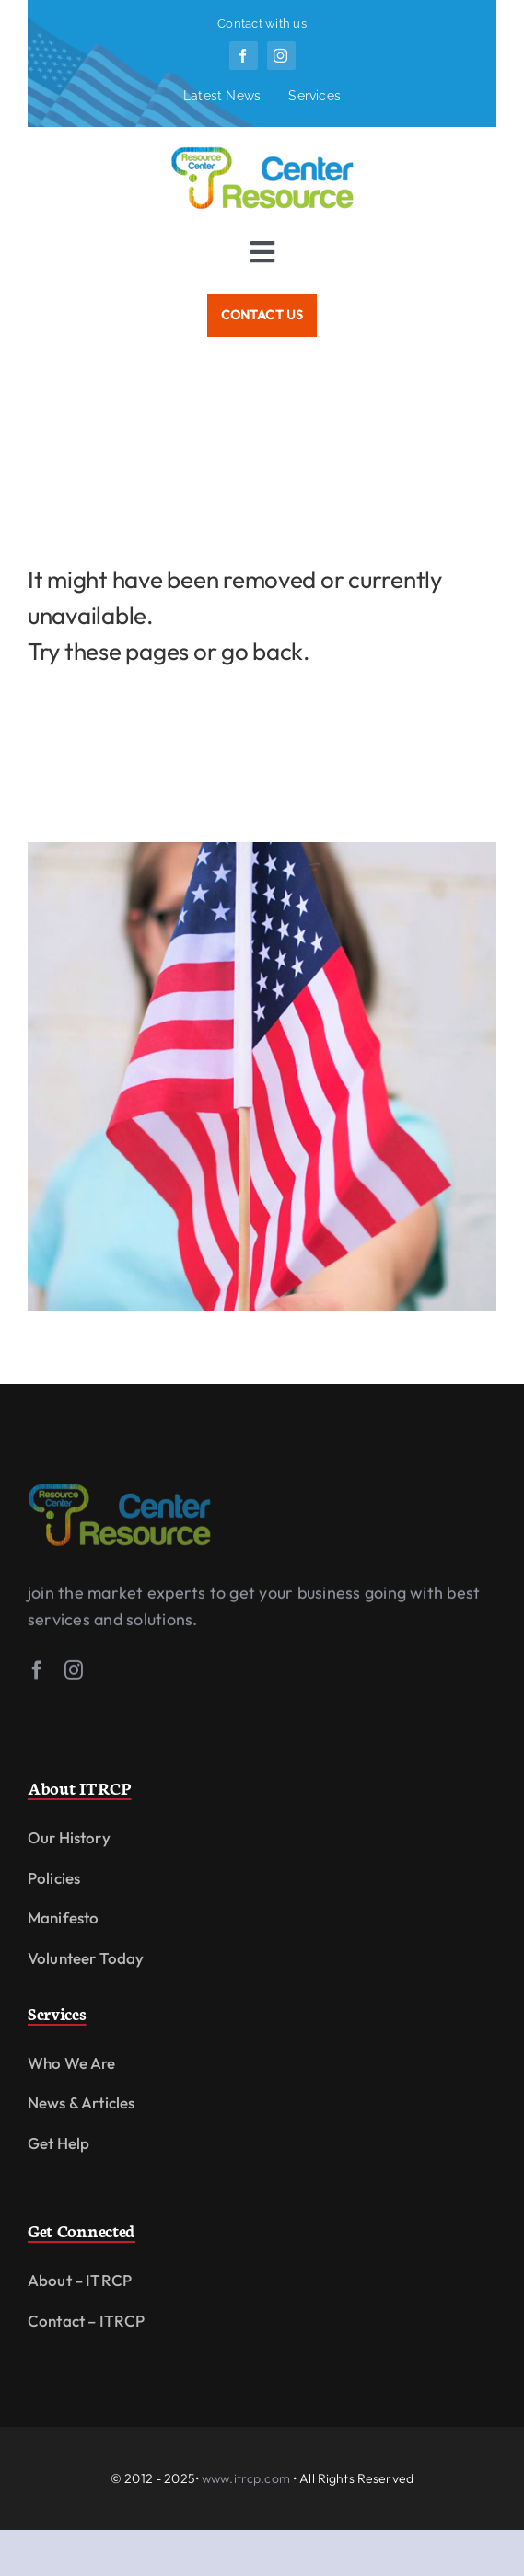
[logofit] (120, 1493)
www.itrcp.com (246, 2478)
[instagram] (281, 55)
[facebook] (243, 55)
